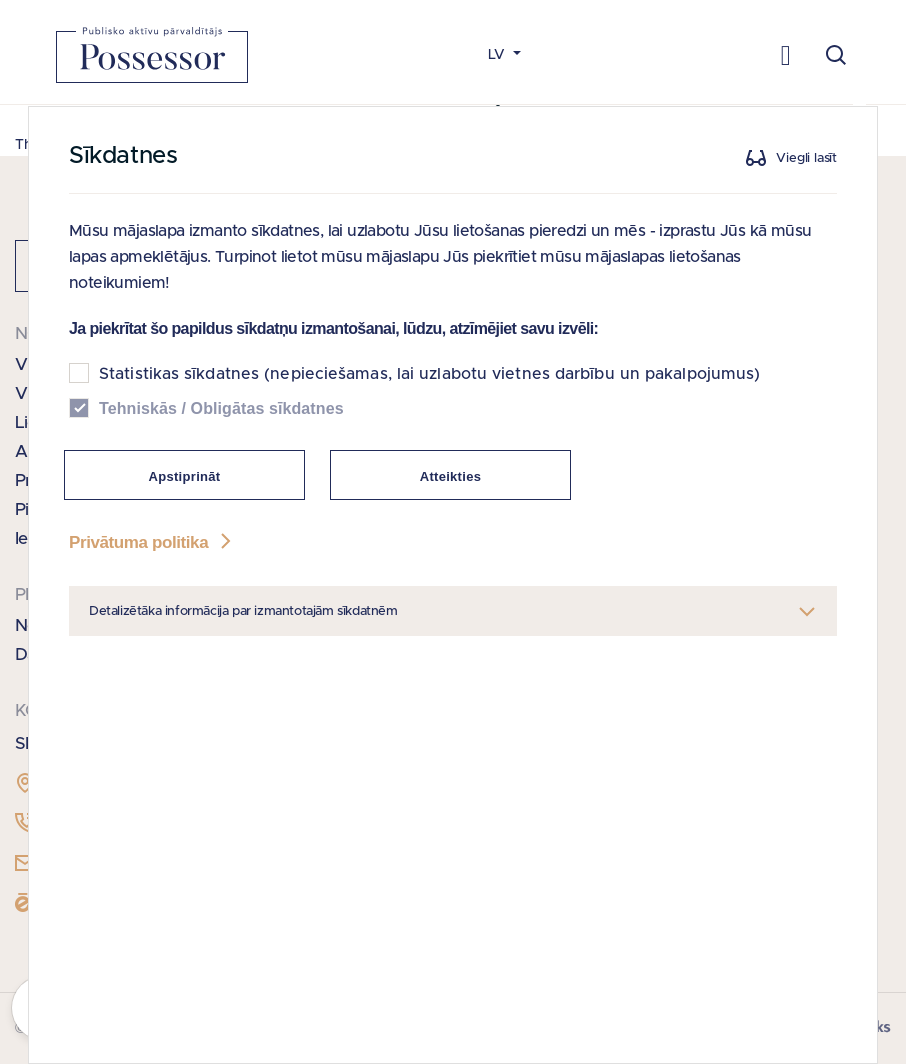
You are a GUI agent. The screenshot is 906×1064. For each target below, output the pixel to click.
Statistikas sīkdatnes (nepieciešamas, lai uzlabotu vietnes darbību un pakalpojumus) (429, 374)
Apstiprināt (185, 476)
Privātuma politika (152, 542)
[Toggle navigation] (785, 54)
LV (498, 55)
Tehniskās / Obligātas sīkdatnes (221, 408)
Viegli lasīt (806, 158)
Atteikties (451, 476)
